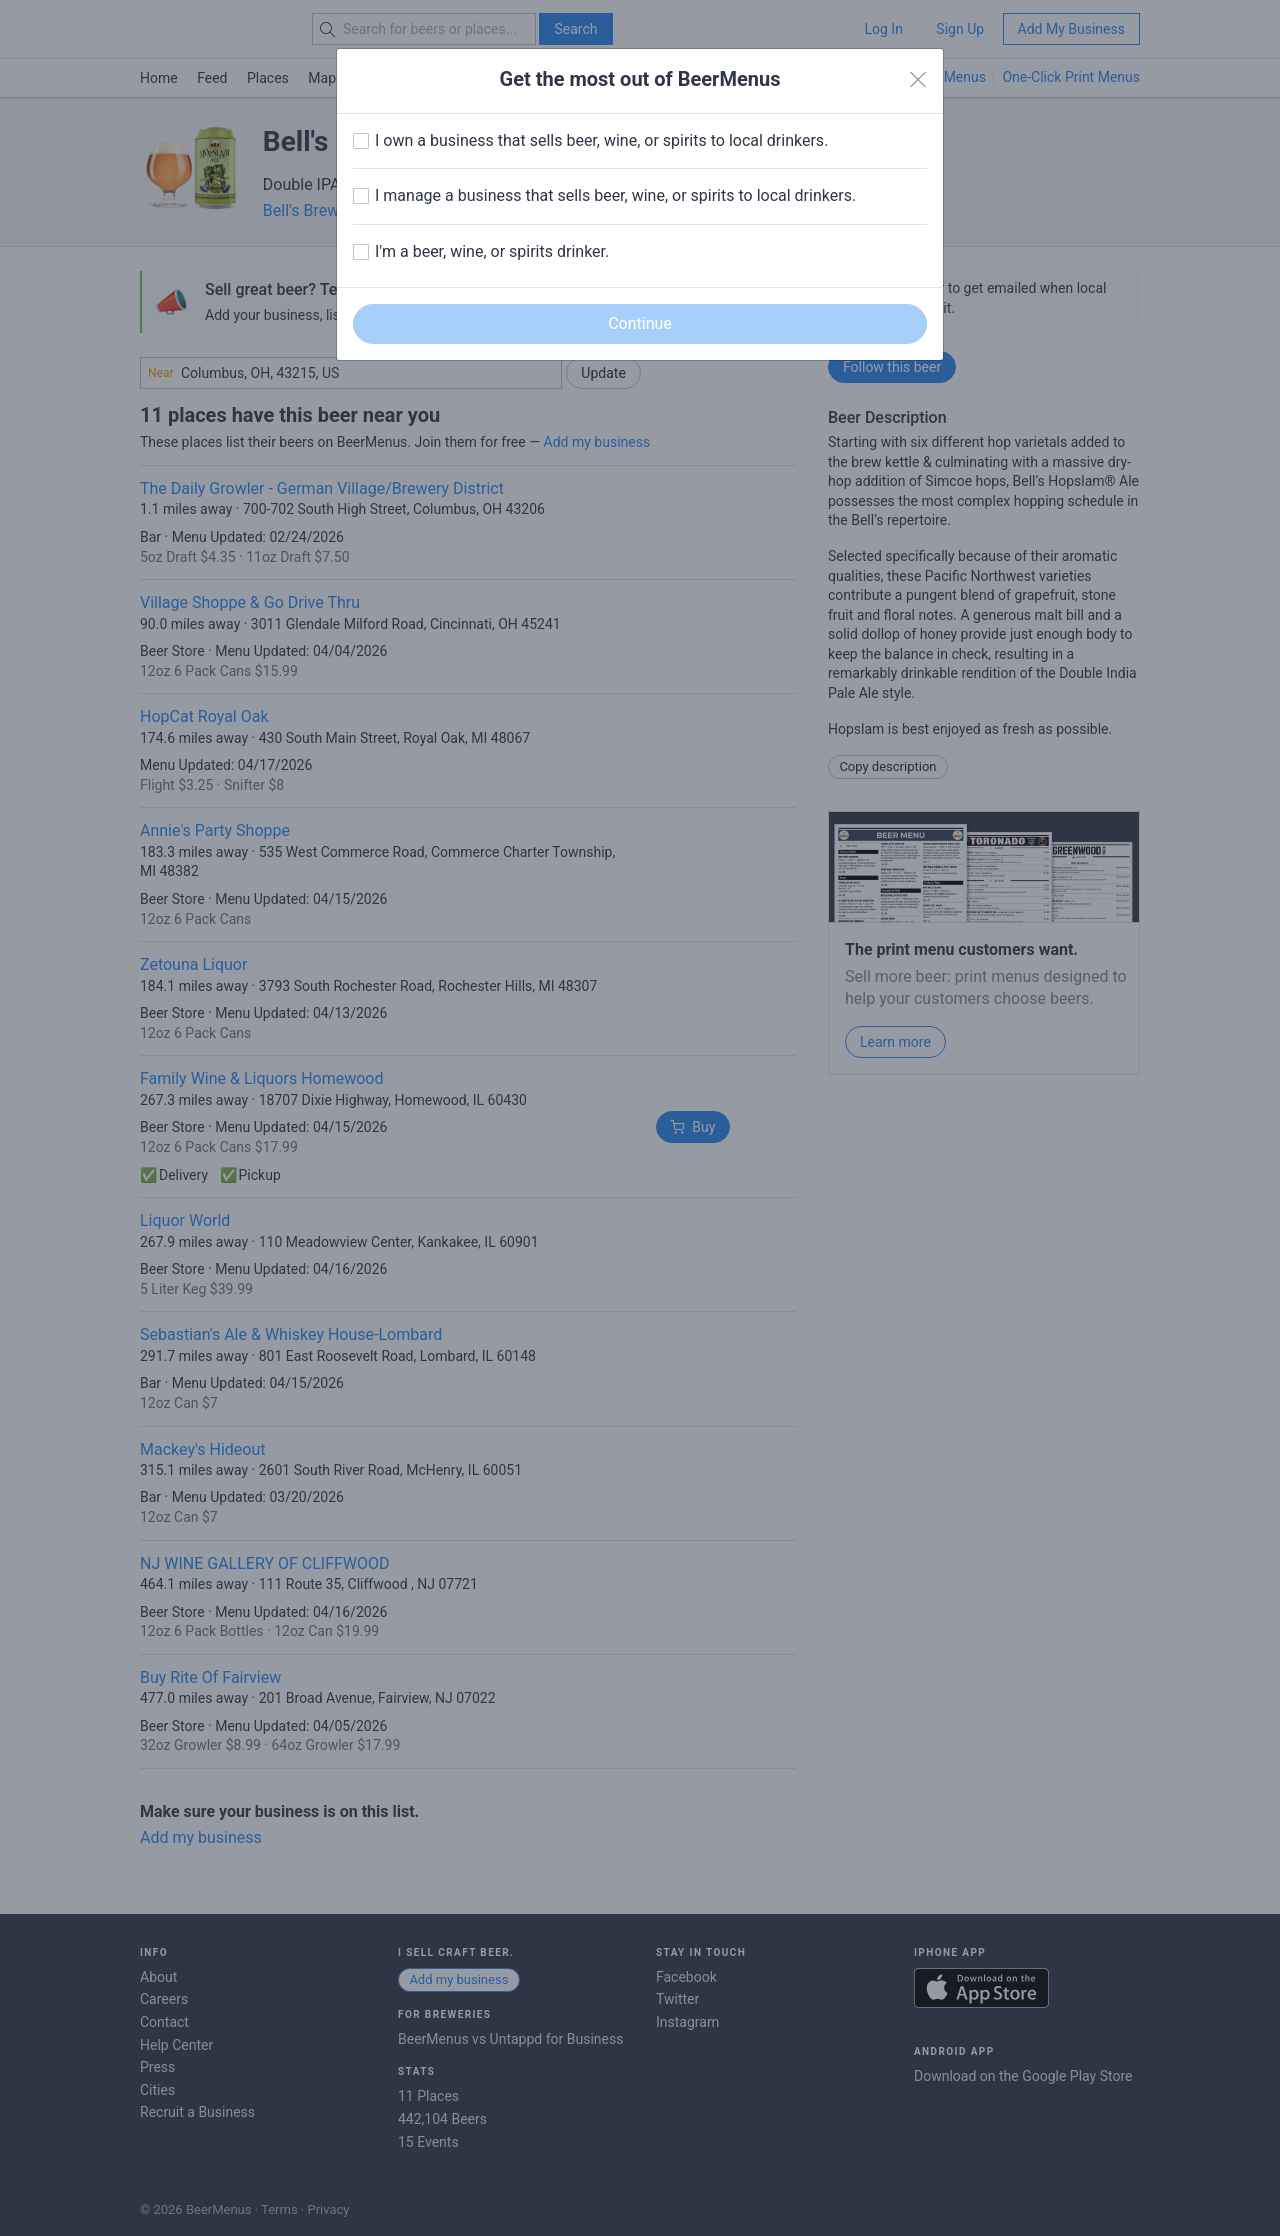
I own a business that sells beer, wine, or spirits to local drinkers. (601, 140)
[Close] (918, 80)
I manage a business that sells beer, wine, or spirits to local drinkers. (615, 195)
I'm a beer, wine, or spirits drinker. (492, 251)
